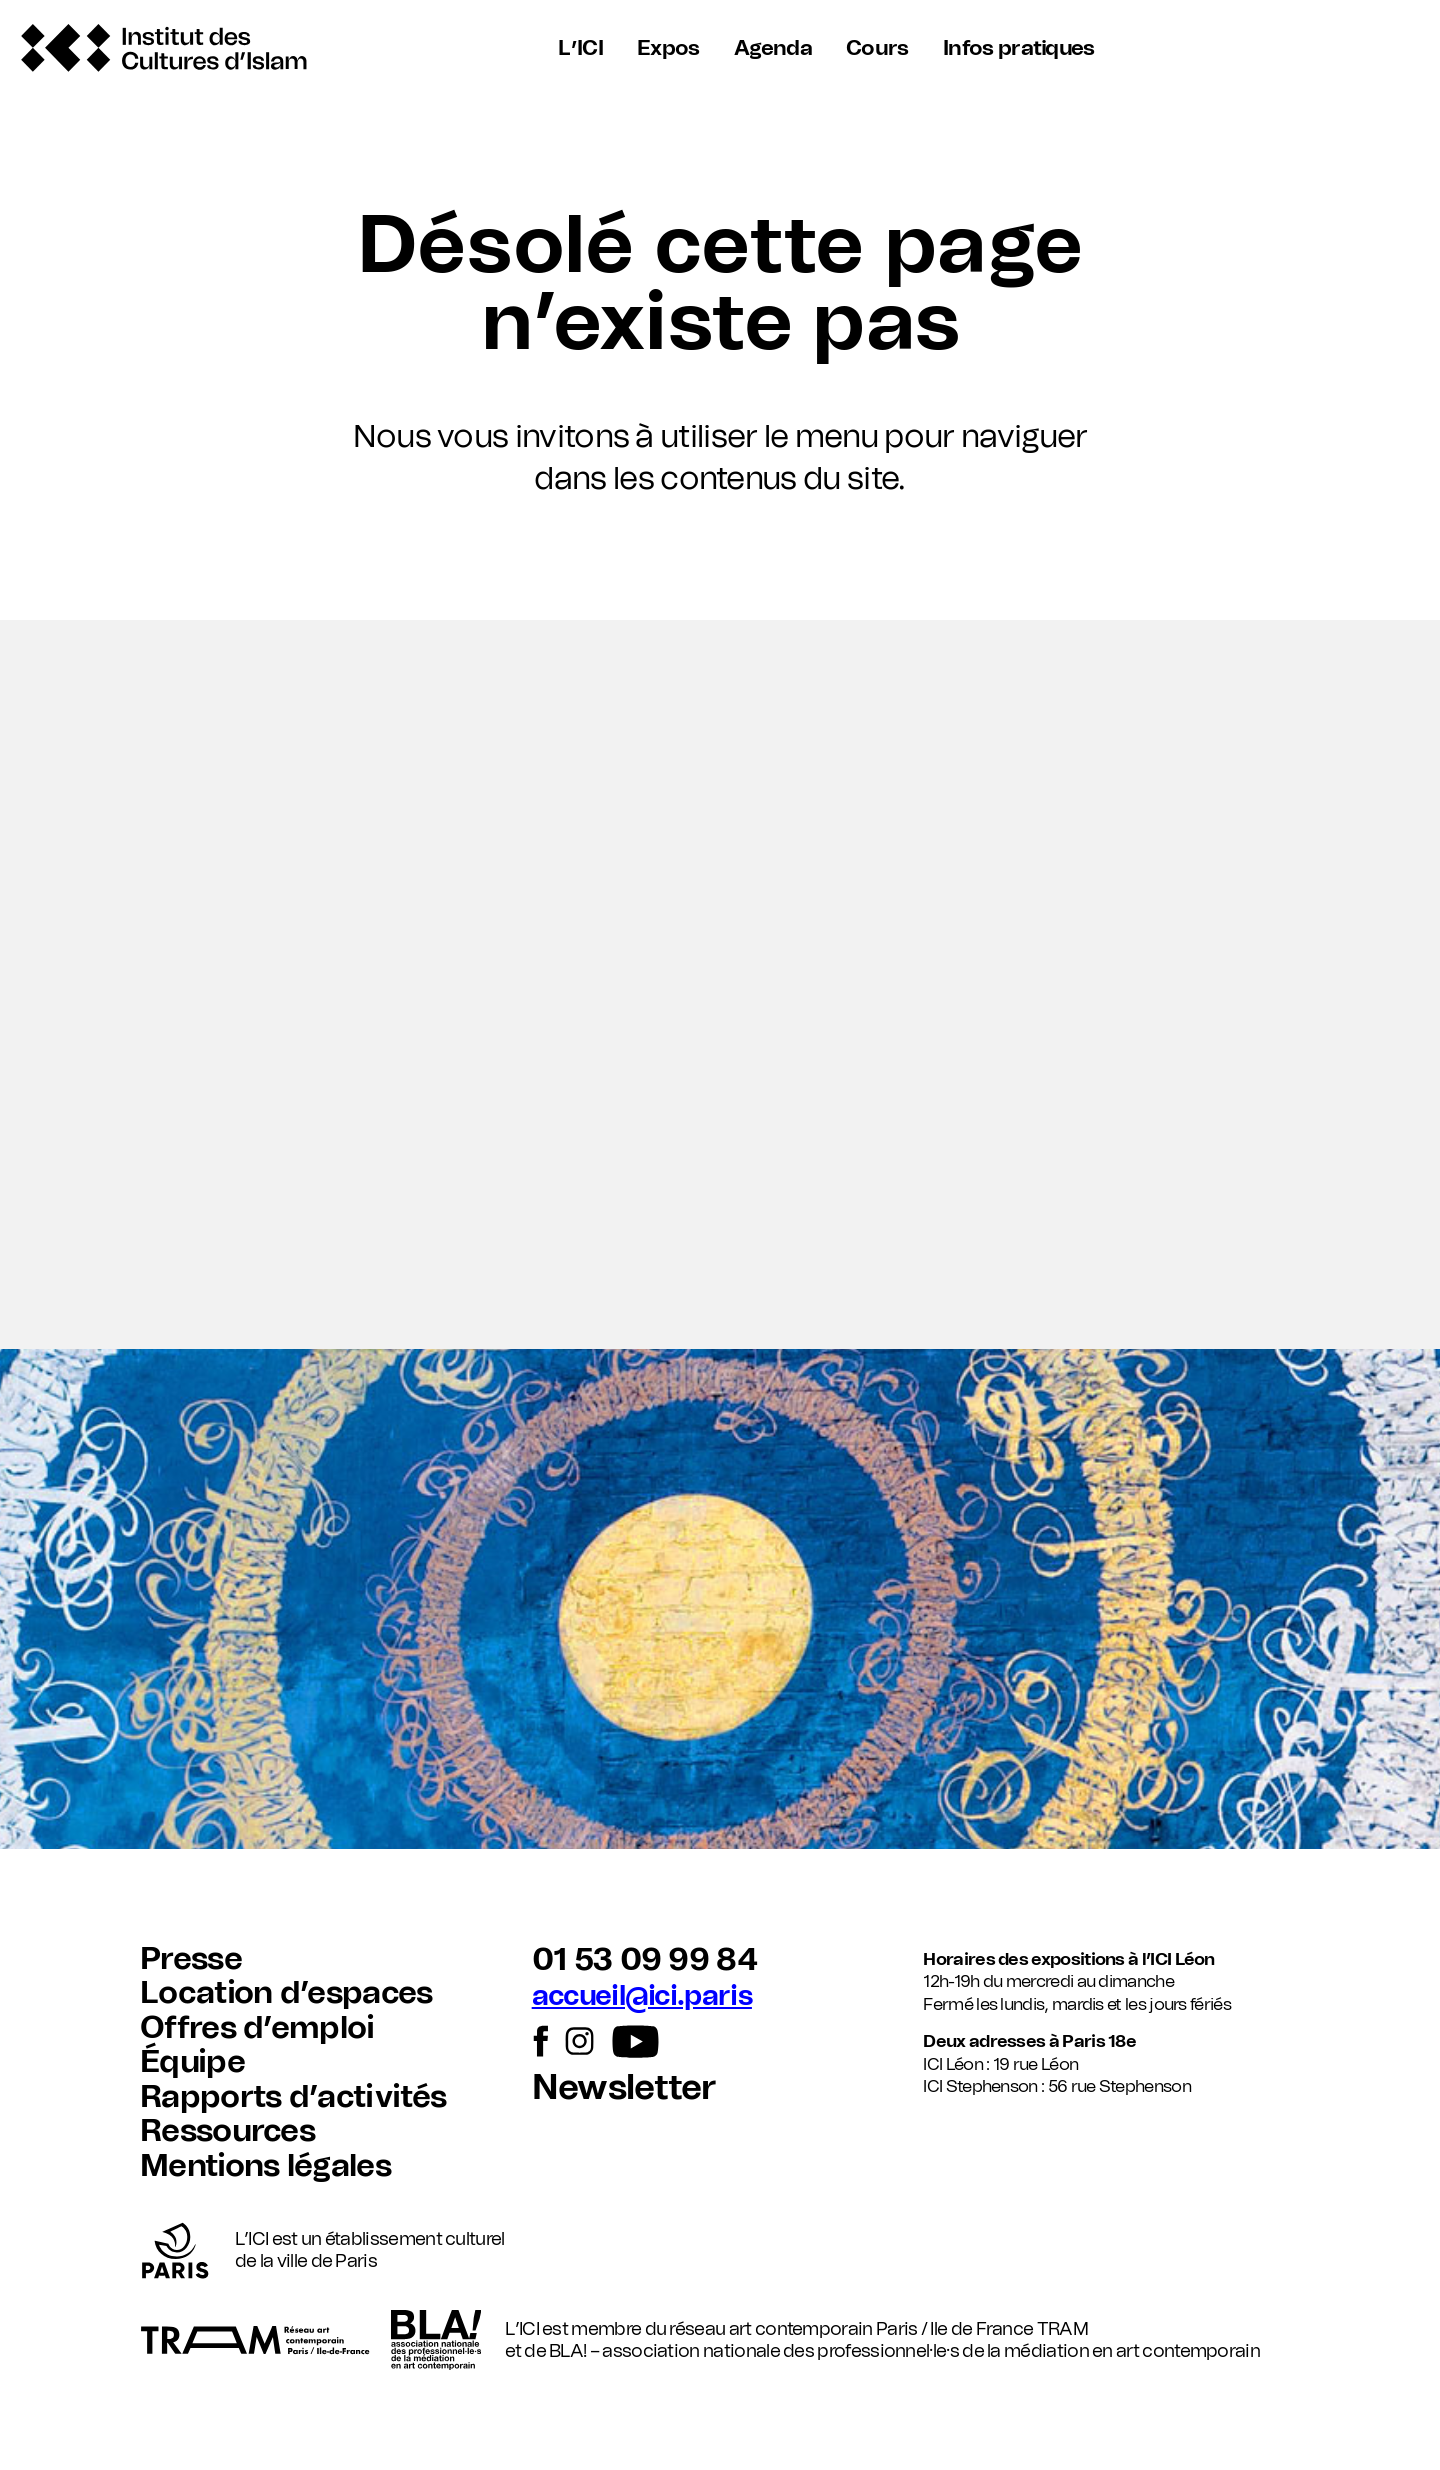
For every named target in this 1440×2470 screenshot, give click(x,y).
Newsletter (624, 2088)
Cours (876, 48)
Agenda (773, 48)
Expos (669, 48)
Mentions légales (265, 2166)
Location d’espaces (286, 1993)
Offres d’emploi (257, 2028)
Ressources (227, 2131)
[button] (720, 984)
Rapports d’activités (293, 2097)
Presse (191, 1959)
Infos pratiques (1016, 48)
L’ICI (583, 48)
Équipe (192, 2062)
